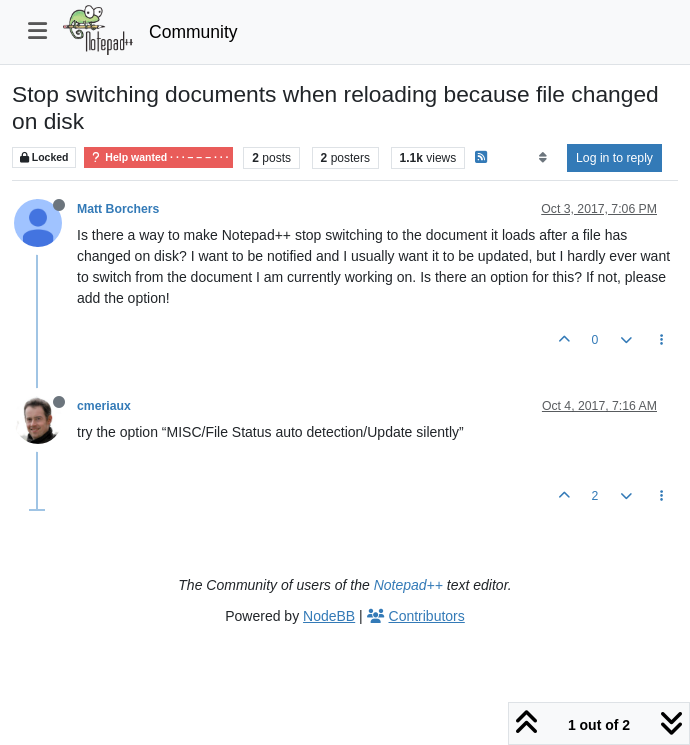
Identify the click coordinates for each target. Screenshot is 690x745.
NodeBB (329, 616)
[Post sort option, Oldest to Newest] (542, 158)
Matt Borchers (118, 209)
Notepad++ (408, 585)
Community (193, 32)
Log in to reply (614, 158)
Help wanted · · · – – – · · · (158, 157)
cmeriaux (104, 406)
